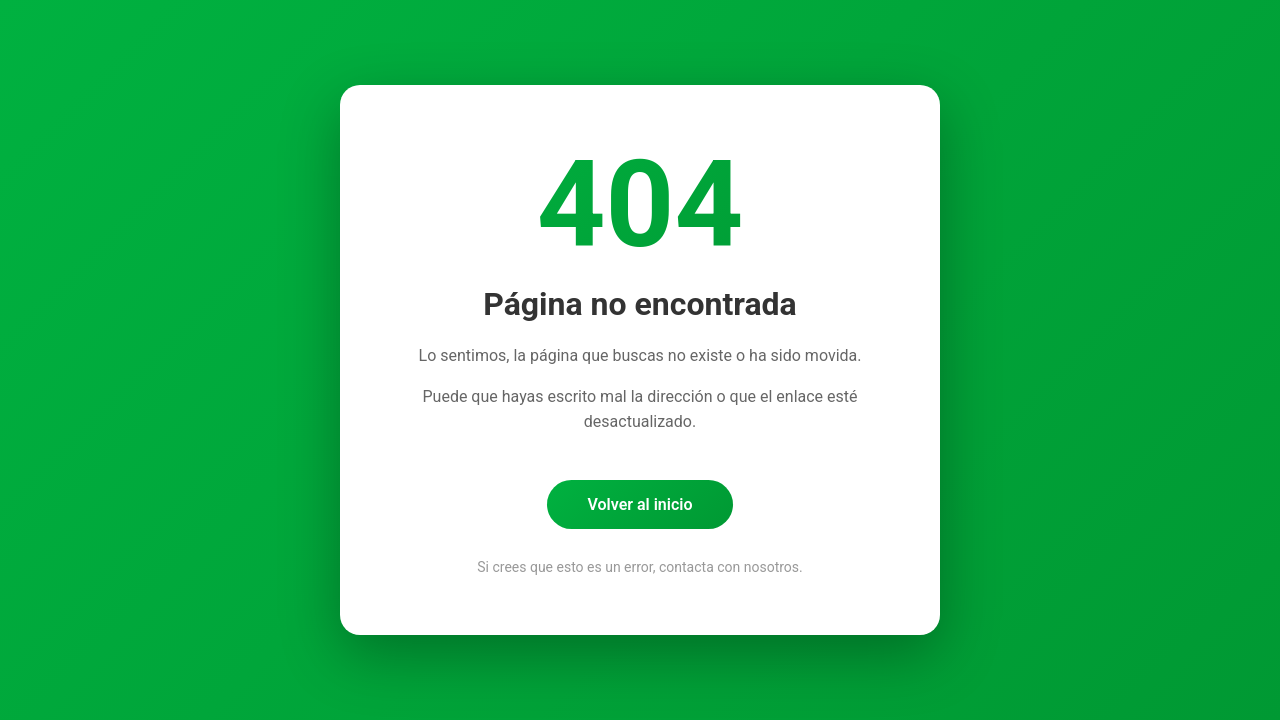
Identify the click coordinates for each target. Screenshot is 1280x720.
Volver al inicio (639, 504)
